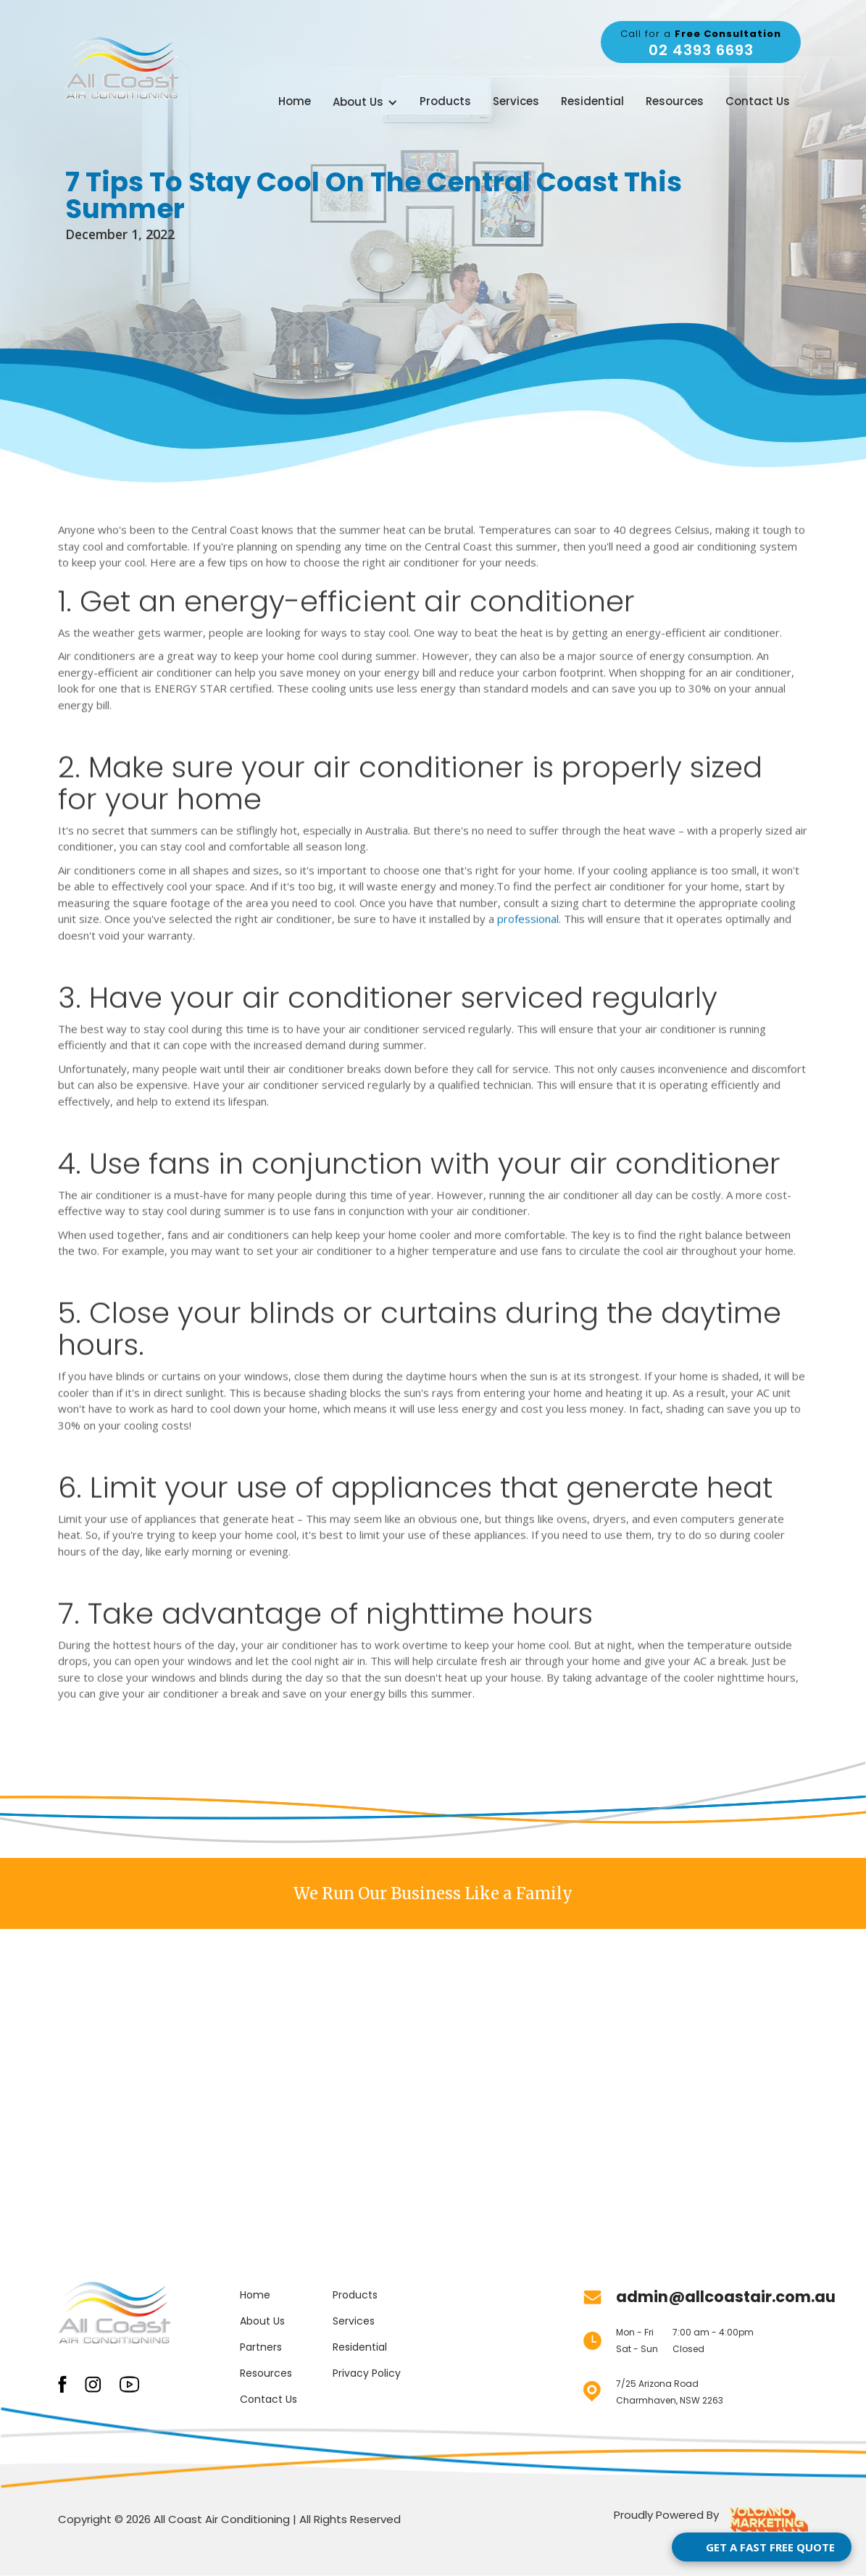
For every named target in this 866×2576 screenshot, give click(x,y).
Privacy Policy (367, 2373)
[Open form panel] (762, 2547)
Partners (261, 2347)
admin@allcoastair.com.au (726, 2296)
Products (445, 101)
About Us (262, 2321)
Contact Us (757, 101)
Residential (592, 101)
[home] (121, 68)
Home (294, 101)
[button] (365, 102)
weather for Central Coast (572, 41)
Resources (675, 101)
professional (528, 913)
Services (516, 101)
